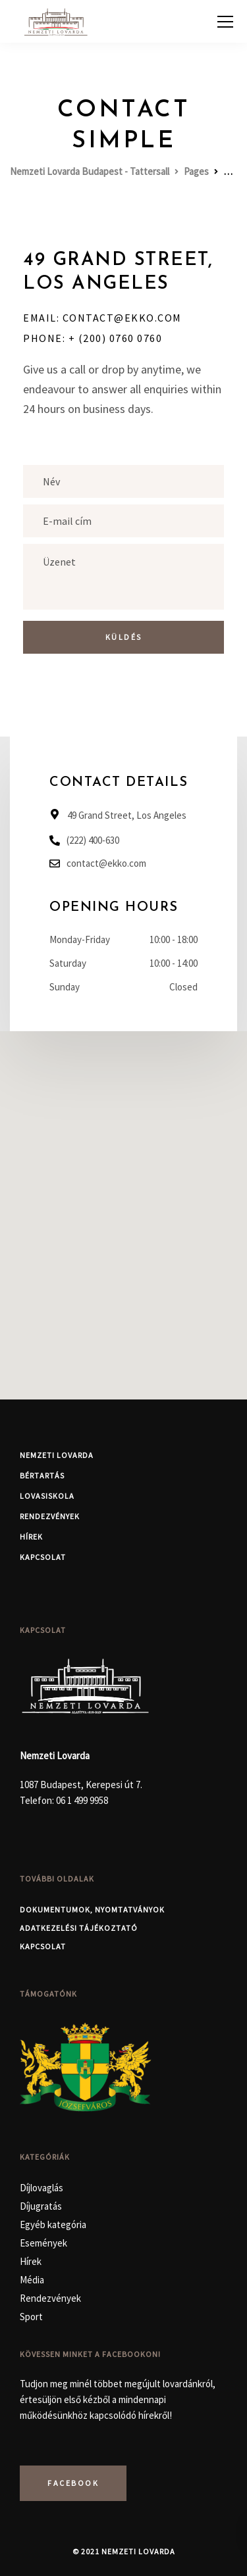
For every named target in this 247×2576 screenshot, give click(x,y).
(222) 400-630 (93, 840)
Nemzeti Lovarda (57, 1455)
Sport (31, 2316)
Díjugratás (41, 2206)
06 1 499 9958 (82, 1800)
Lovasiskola (47, 1496)
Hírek (31, 1537)
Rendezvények (50, 1516)
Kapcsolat (43, 1557)
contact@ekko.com (106, 863)
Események (43, 2243)
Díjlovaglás (41, 2187)
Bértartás (42, 1475)
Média (32, 2279)
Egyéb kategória (53, 2224)
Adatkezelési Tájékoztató (79, 1928)
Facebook (73, 2483)
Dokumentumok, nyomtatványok (92, 1909)
